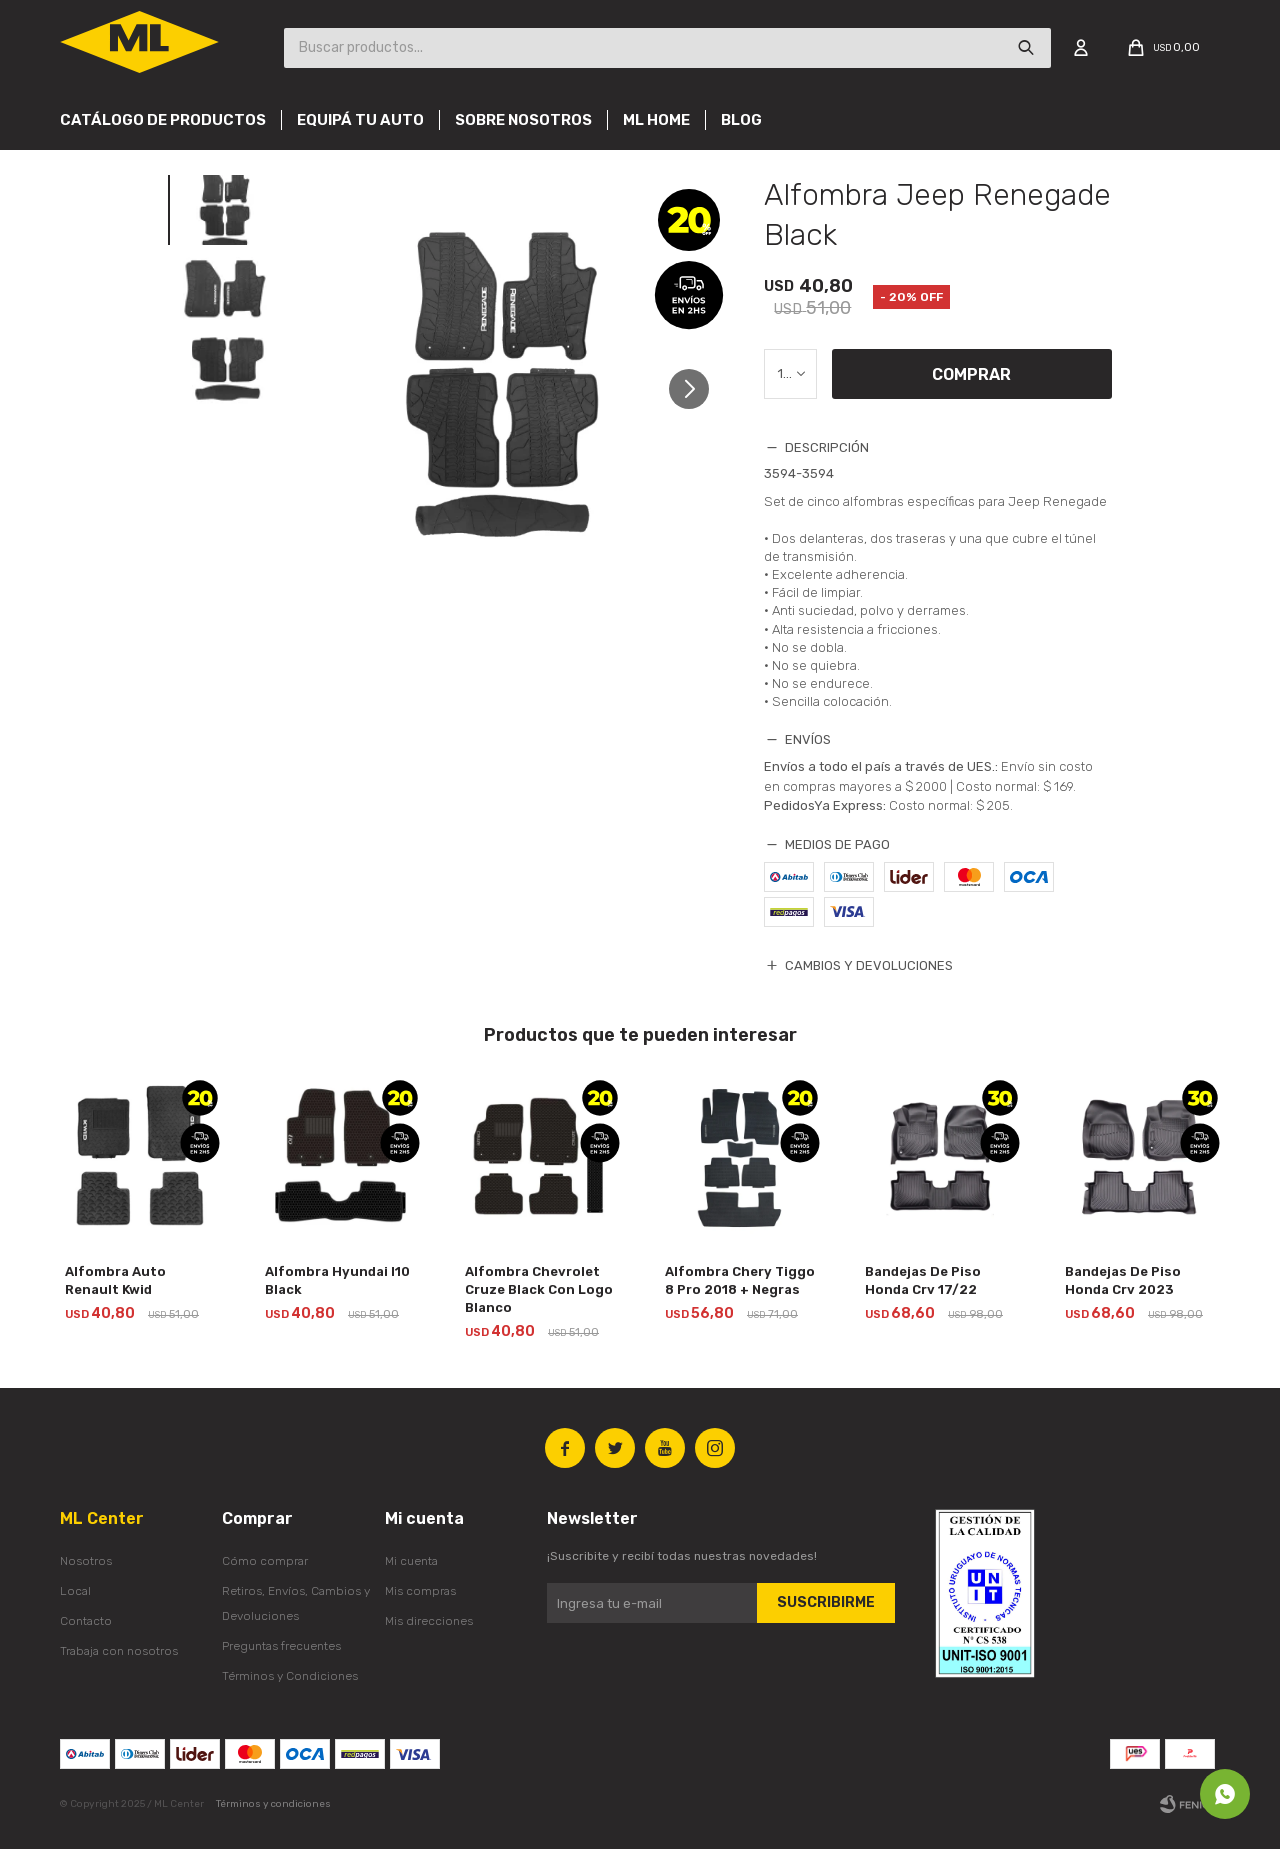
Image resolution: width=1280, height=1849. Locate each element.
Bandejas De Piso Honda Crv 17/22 (923, 1280)
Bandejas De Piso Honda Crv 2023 (1123, 1280)
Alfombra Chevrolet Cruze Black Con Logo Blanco (539, 1289)
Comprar (971, 374)
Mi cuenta (411, 1561)
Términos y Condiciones (290, 1676)
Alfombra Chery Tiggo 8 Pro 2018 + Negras (740, 1280)
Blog (741, 120)
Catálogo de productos (163, 120)
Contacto (86, 1621)
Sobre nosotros (523, 120)
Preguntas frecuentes (281, 1646)
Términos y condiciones (273, 1804)
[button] (696, 397)
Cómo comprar (265, 1561)
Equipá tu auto (360, 120)
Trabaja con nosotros (119, 1651)
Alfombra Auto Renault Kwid (115, 1280)
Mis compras (420, 1591)
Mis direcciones (429, 1621)
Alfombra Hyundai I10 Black (337, 1280)
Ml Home (656, 120)
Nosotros (86, 1561)
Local (75, 1591)
